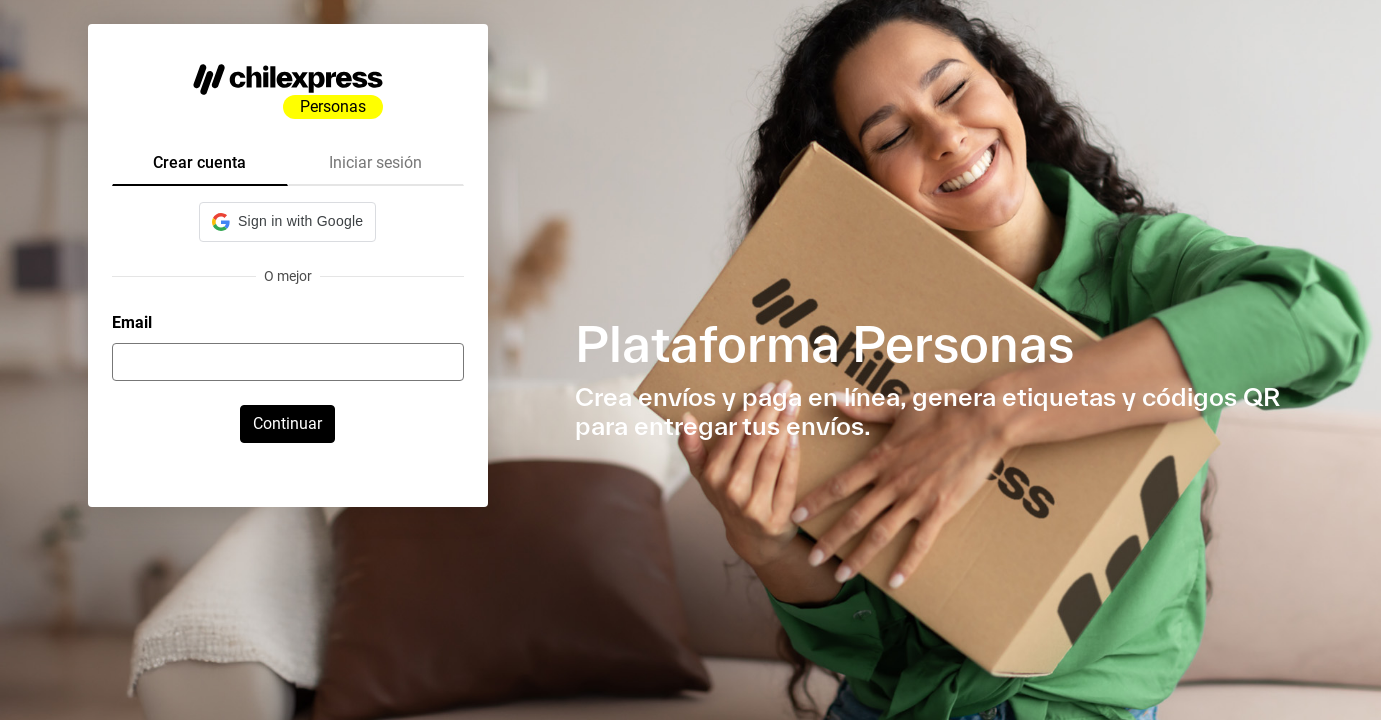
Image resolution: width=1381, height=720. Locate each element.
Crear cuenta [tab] (199, 162)
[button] (287, 222)
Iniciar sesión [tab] (375, 162)
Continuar (287, 423)
